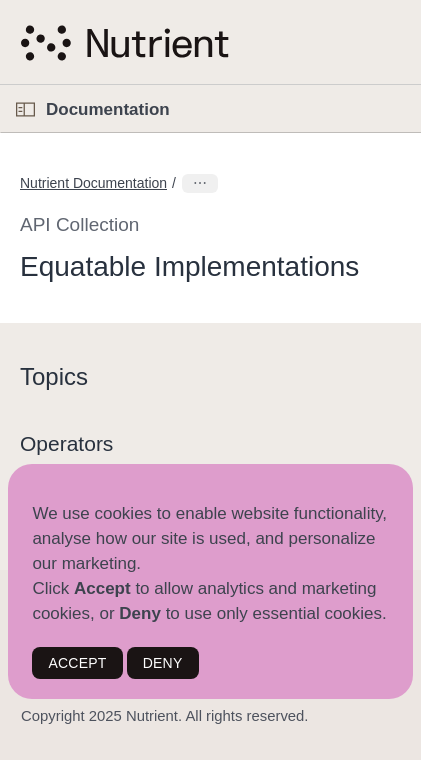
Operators (66, 443)
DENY (163, 663)
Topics (54, 376)
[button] (0, 85)
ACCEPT (77, 663)
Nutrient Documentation (93, 183)
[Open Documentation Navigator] (25, 109)
